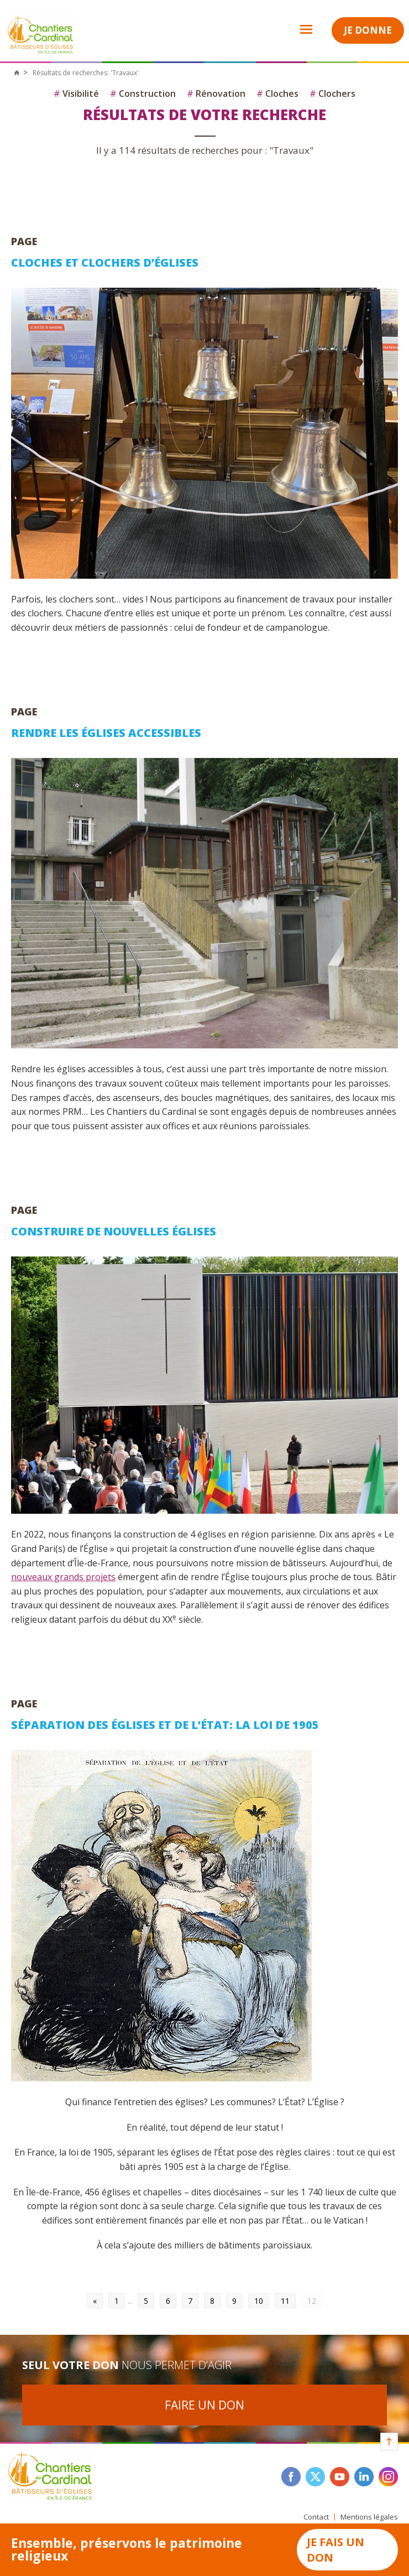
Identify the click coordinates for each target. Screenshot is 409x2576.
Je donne (368, 30)
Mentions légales (369, 2517)
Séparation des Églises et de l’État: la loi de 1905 (165, 1724)
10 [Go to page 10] (258, 2300)
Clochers (332, 93)
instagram (388, 2476)
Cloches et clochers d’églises (104, 262)
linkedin (364, 2476)
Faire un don (204, 2405)
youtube (339, 2476)
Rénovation (216, 93)
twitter (315, 2476)
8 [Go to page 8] (212, 2300)
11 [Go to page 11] (285, 2300)
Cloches (277, 93)
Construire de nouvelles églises (113, 1231)
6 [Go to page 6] (168, 2300)
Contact (316, 2517)
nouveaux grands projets (63, 1577)
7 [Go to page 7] (190, 2300)
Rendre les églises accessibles (106, 732)
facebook (291, 2476)
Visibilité (76, 93)
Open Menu (299, 29)
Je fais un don (335, 2550)
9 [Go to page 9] (234, 2300)
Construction (143, 93)
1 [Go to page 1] (116, 2300)
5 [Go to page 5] (146, 2300)
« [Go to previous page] (95, 2300)
